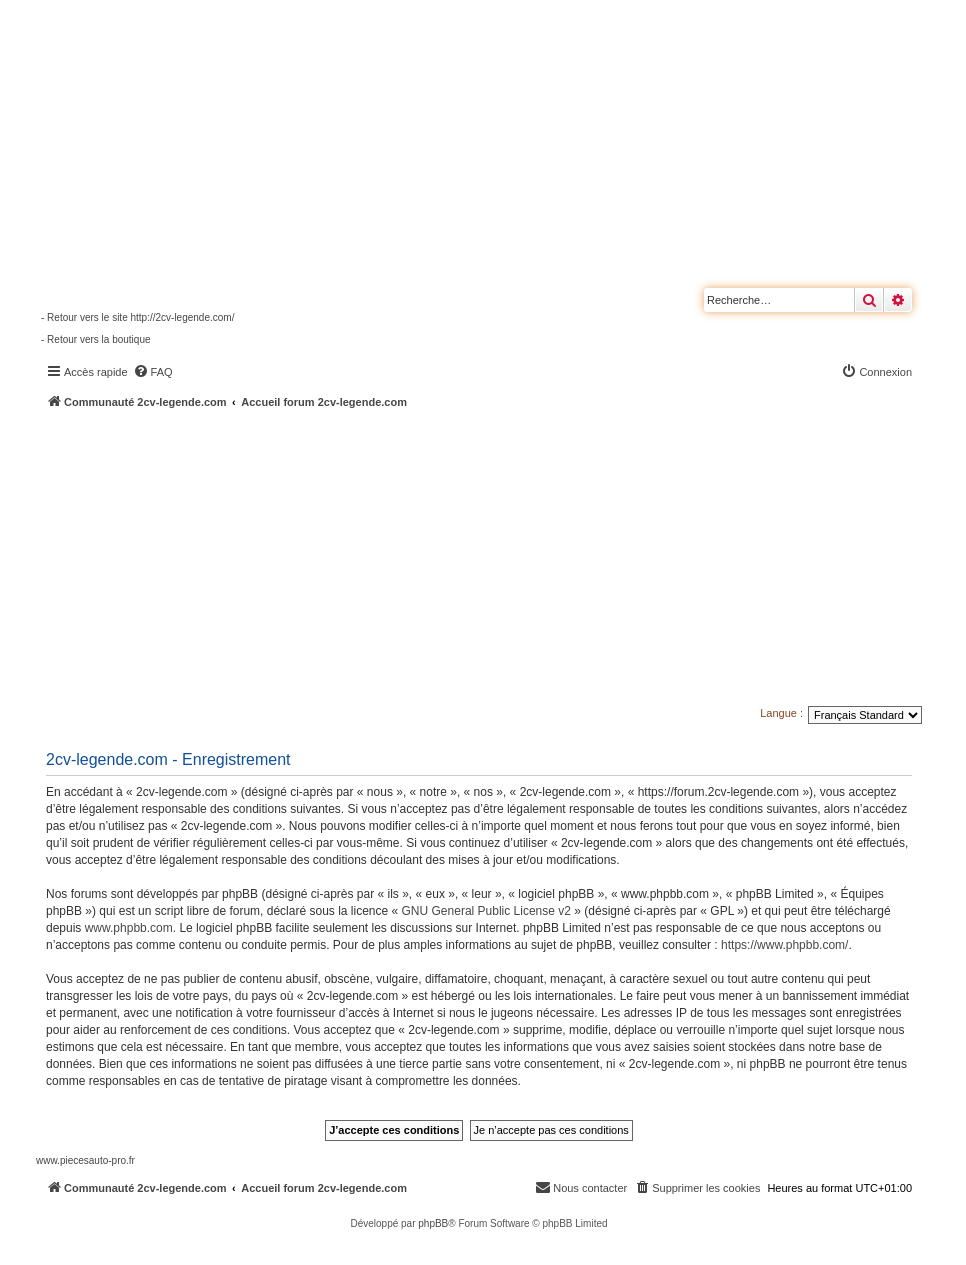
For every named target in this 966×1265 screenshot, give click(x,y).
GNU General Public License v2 (486, 911)
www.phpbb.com (129, 928)
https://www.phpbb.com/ (784, 945)
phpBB (433, 1223)
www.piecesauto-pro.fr (85, 1160)
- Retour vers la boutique (96, 339)
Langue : (781, 713)
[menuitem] (153, 372)
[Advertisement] (501, 560)
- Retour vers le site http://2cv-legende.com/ (137, 317)
